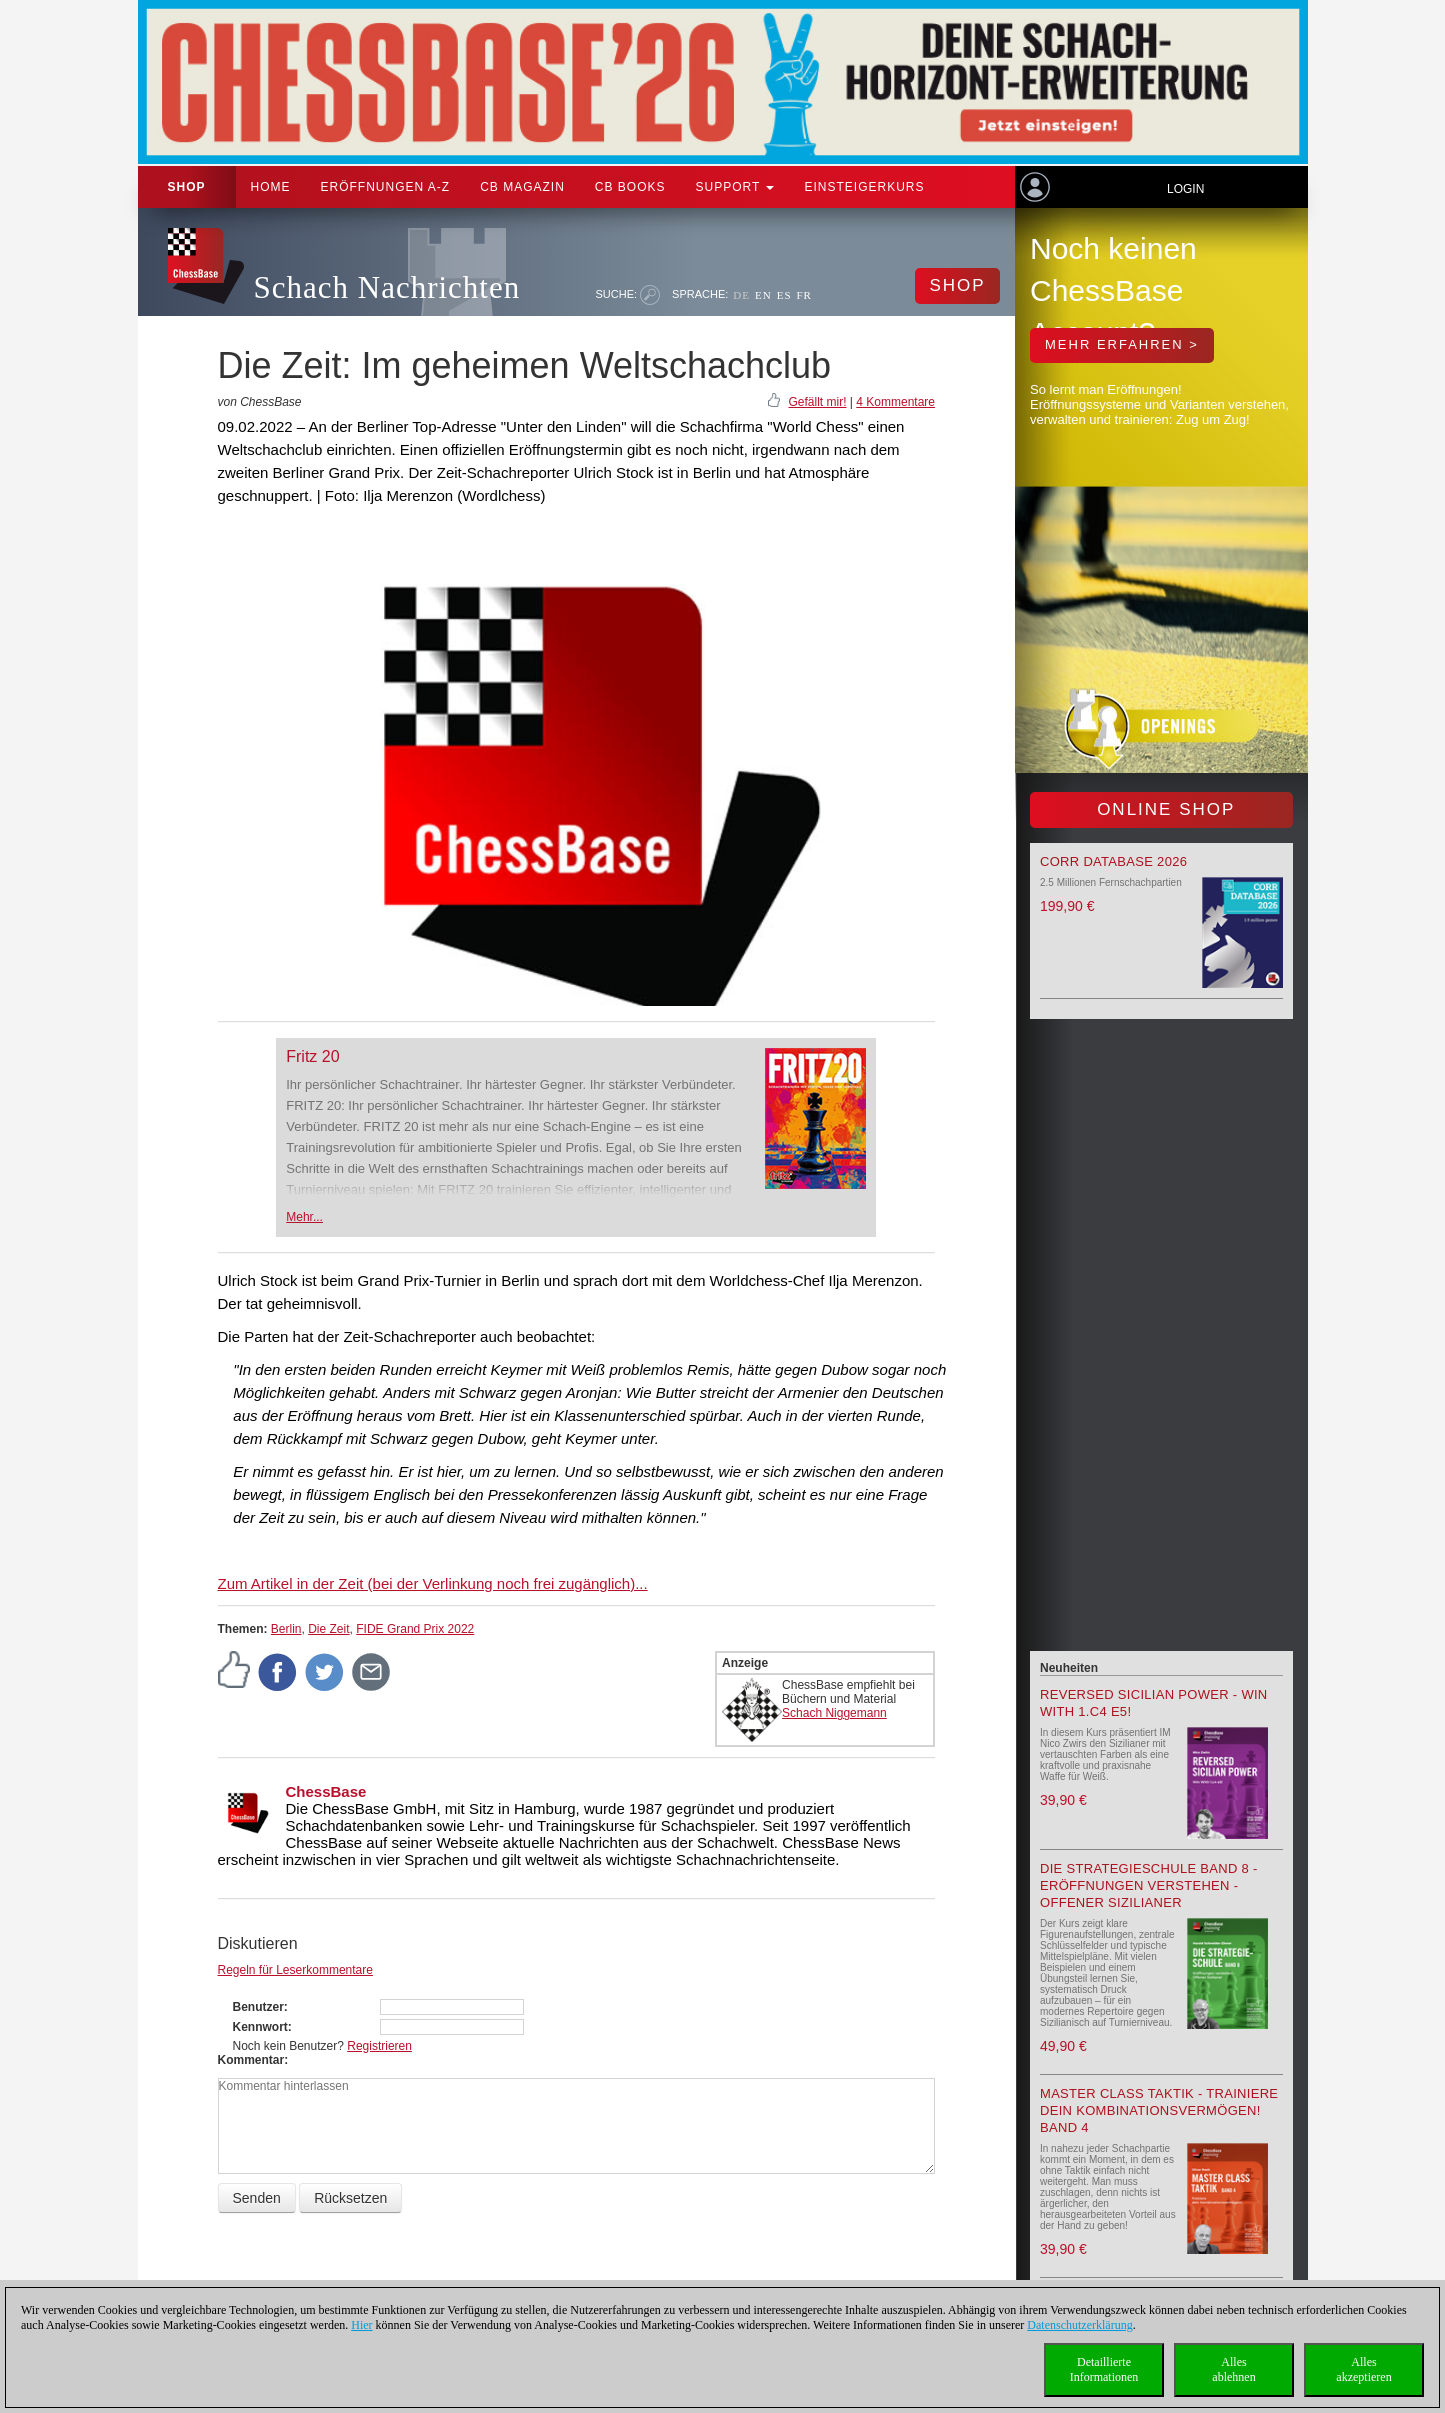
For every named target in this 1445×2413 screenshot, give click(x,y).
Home (271, 187)
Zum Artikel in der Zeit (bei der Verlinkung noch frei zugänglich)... (433, 1583)
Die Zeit (328, 1629)
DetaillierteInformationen (1104, 2369)
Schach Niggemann (834, 1713)
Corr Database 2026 (1113, 861)
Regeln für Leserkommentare (295, 1970)
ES (784, 295)
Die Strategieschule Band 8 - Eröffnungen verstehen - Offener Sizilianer (1149, 1885)
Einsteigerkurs (864, 187)
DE (741, 295)
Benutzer (258, 2007)
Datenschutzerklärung (1079, 2325)
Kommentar (251, 2060)
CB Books (630, 187)
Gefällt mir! (817, 402)
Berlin (286, 1629)
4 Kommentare (895, 402)
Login (1185, 189)
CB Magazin (522, 187)
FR (804, 295)
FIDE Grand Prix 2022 (415, 1629)
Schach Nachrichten (387, 287)
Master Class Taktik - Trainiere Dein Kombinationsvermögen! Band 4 (1159, 2110)
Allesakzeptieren (1363, 2369)
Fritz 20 (312, 1056)
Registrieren (379, 2046)
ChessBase (326, 1791)
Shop (187, 187)
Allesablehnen (1233, 2369)
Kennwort (260, 2027)
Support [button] (735, 187)
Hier (361, 2325)
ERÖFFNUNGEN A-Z (386, 187)
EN (763, 295)
